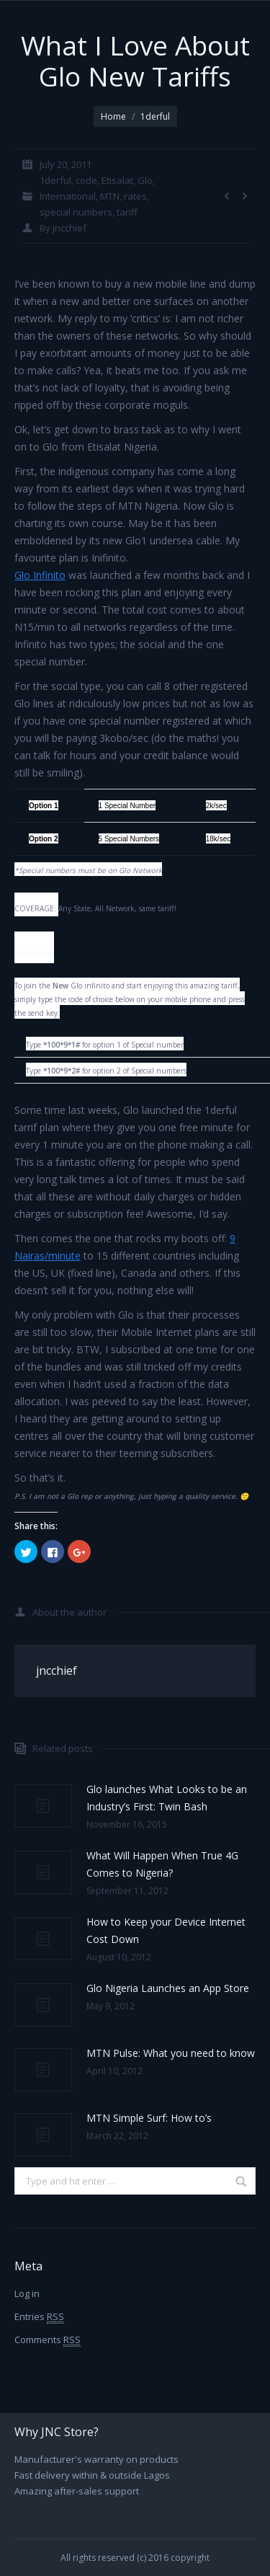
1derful (155, 116)
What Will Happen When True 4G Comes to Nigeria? (162, 1864)
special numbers (76, 211)
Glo (145, 180)
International (68, 196)
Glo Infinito (40, 575)
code (86, 180)
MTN (110, 196)
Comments (47, 2340)
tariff (127, 211)
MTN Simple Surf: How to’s (149, 2118)
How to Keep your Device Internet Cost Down (166, 1930)
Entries (39, 2317)
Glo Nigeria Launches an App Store (167, 1988)
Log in (27, 2293)
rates (135, 196)
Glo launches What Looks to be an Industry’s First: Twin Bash (166, 1797)
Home (113, 116)
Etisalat (117, 180)
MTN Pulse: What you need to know (170, 2053)
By (63, 227)
